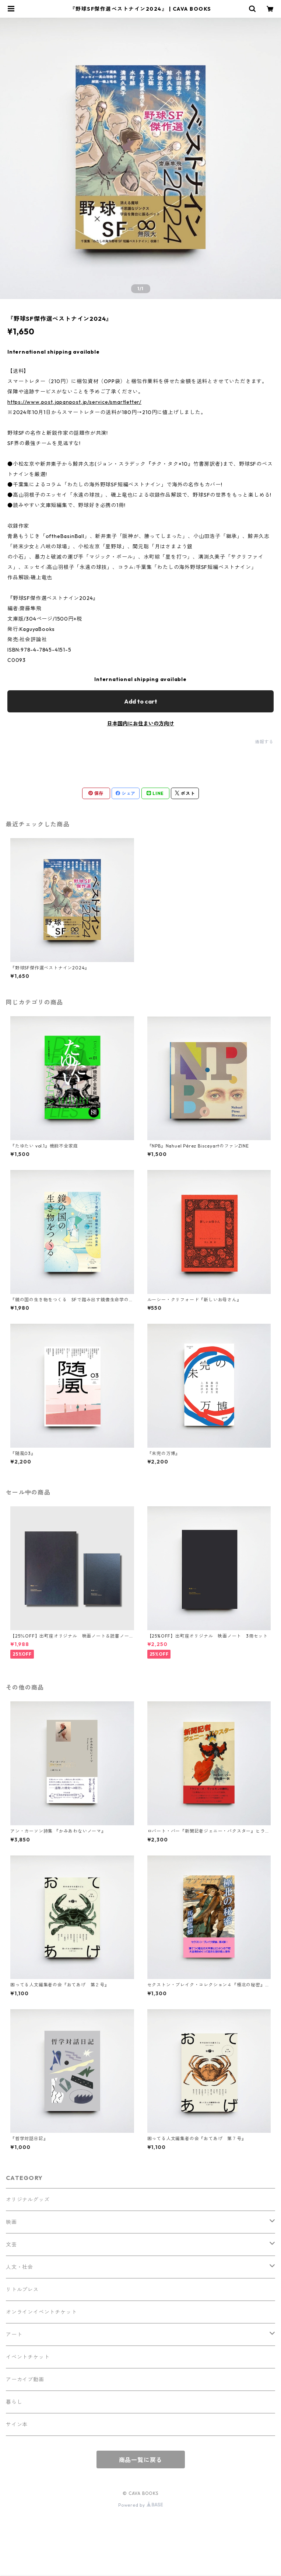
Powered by (140, 2505)
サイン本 (17, 2424)
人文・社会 (19, 2267)
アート (14, 2334)
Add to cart (140, 701)
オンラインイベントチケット (41, 2312)
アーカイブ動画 (25, 2379)
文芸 (11, 2244)
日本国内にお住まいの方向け (140, 723)
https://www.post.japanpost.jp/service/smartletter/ (74, 402)
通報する (264, 741)
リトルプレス (22, 2289)
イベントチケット (27, 2357)
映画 (11, 2222)
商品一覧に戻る (140, 2460)
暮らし (14, 2402)
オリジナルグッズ (27, 2199)
